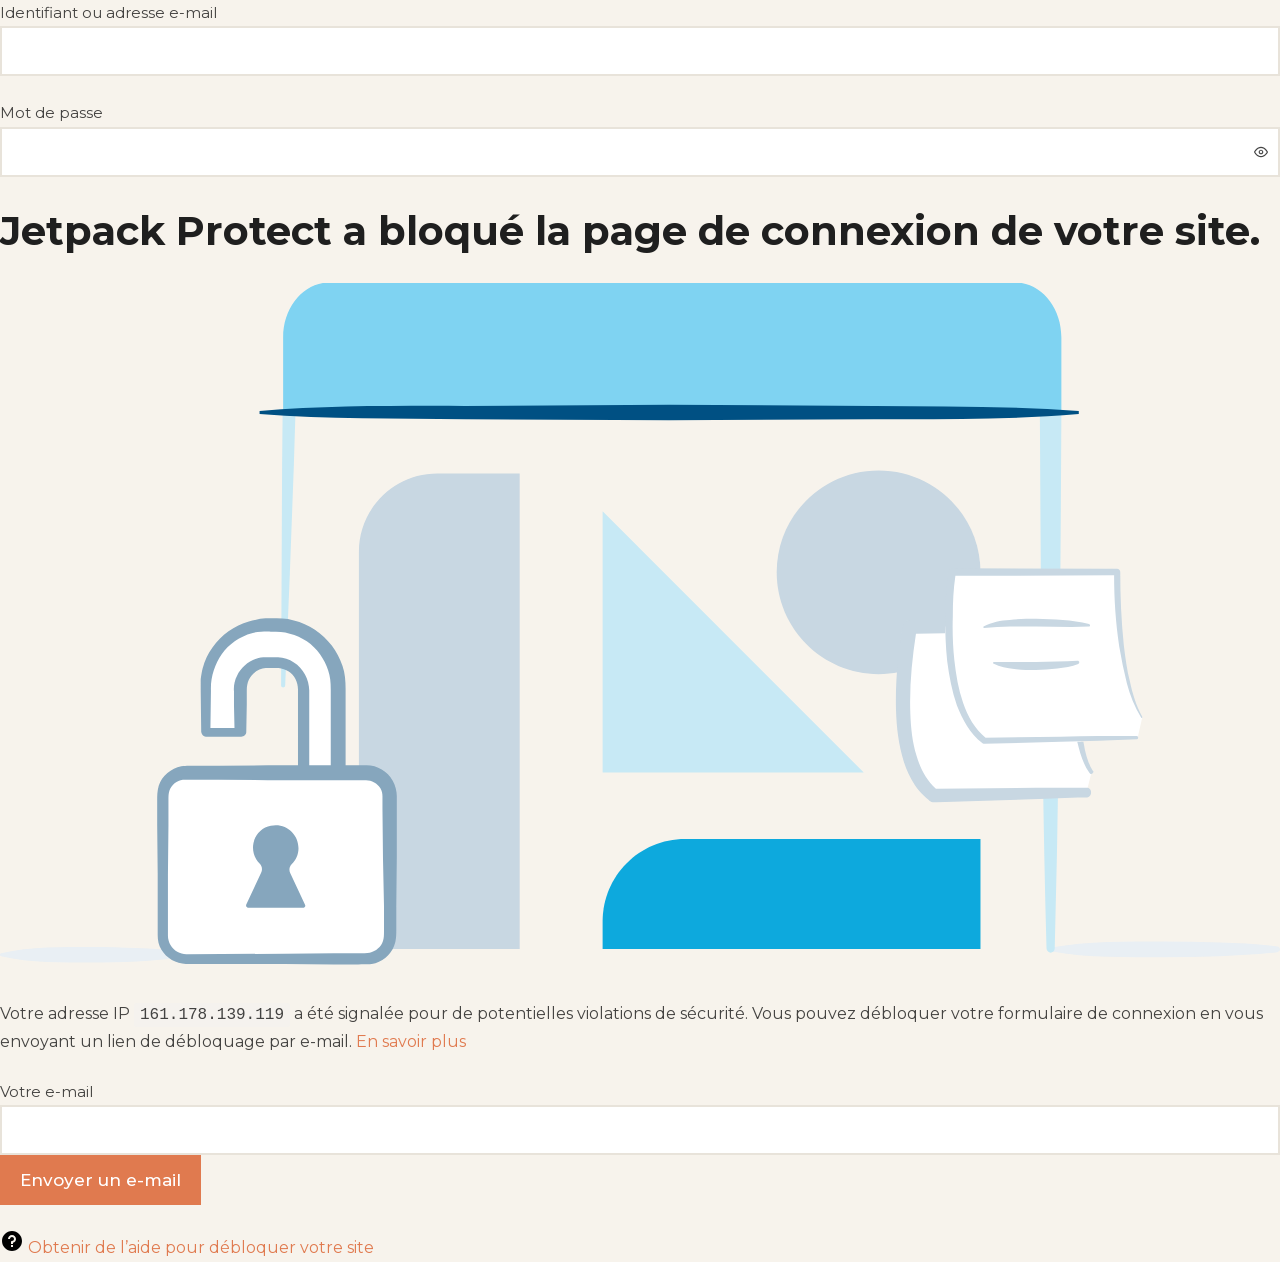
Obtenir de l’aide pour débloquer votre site (187, 1247)
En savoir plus (411, 1041)
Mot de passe (51, 112)
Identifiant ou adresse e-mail (108, 12)
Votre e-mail (46, 1091)
